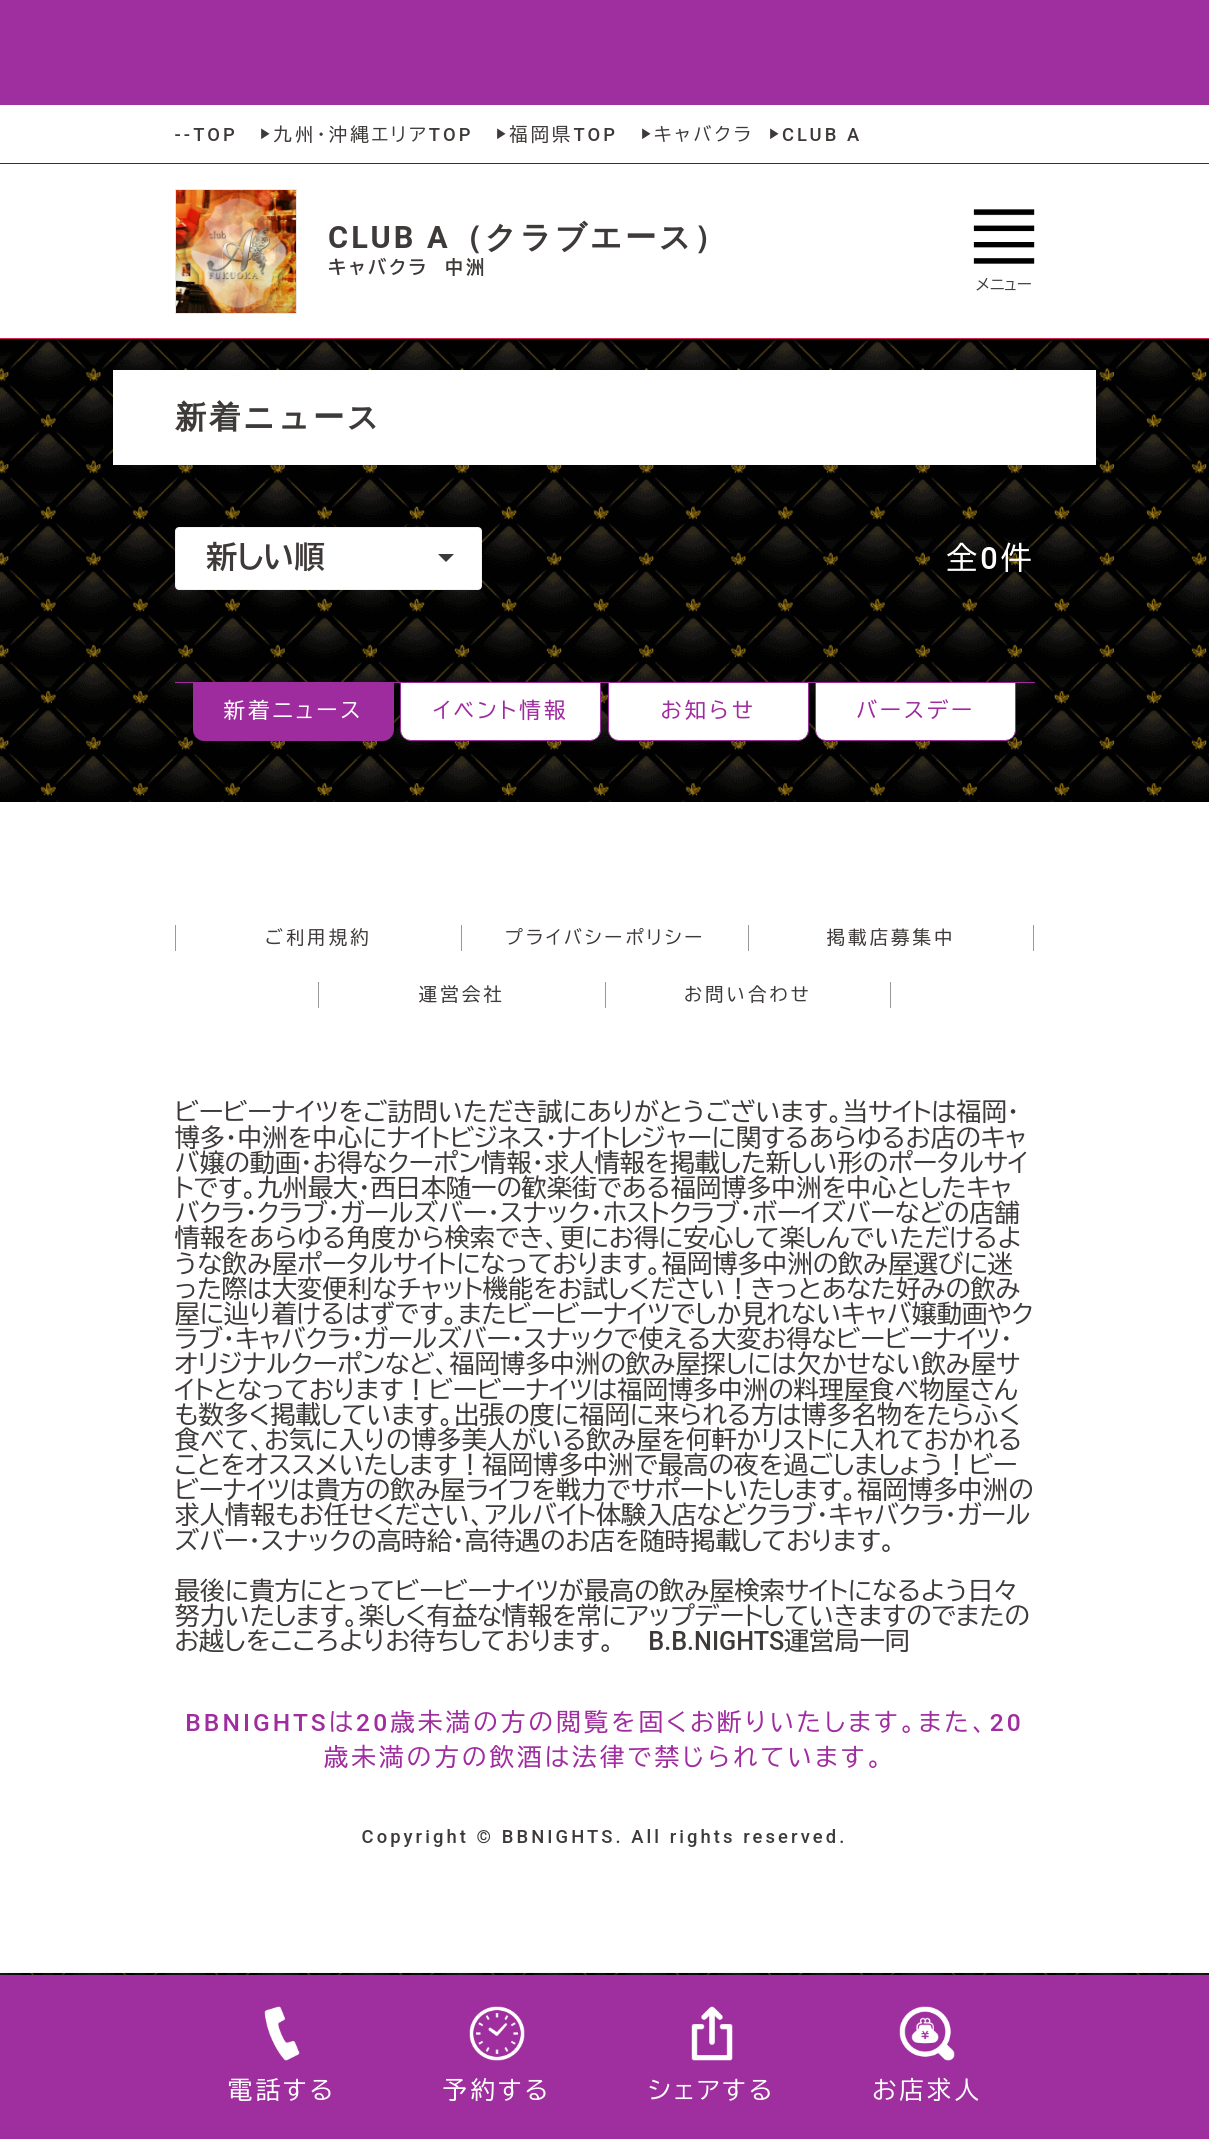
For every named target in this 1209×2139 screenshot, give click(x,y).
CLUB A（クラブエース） (528, 237)
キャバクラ (695, 134)
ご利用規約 (318, 937)
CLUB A (813, 134)
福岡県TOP (554, 134)
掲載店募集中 (891, 937)
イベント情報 (500, 710)
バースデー (915, 710)
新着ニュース (294, 710)
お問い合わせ (748, 994)
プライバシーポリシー (605, 937)
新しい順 (330, 557)
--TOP (206, 134)
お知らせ (708, 710)
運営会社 (462, 994)
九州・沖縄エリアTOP (364, 134)
